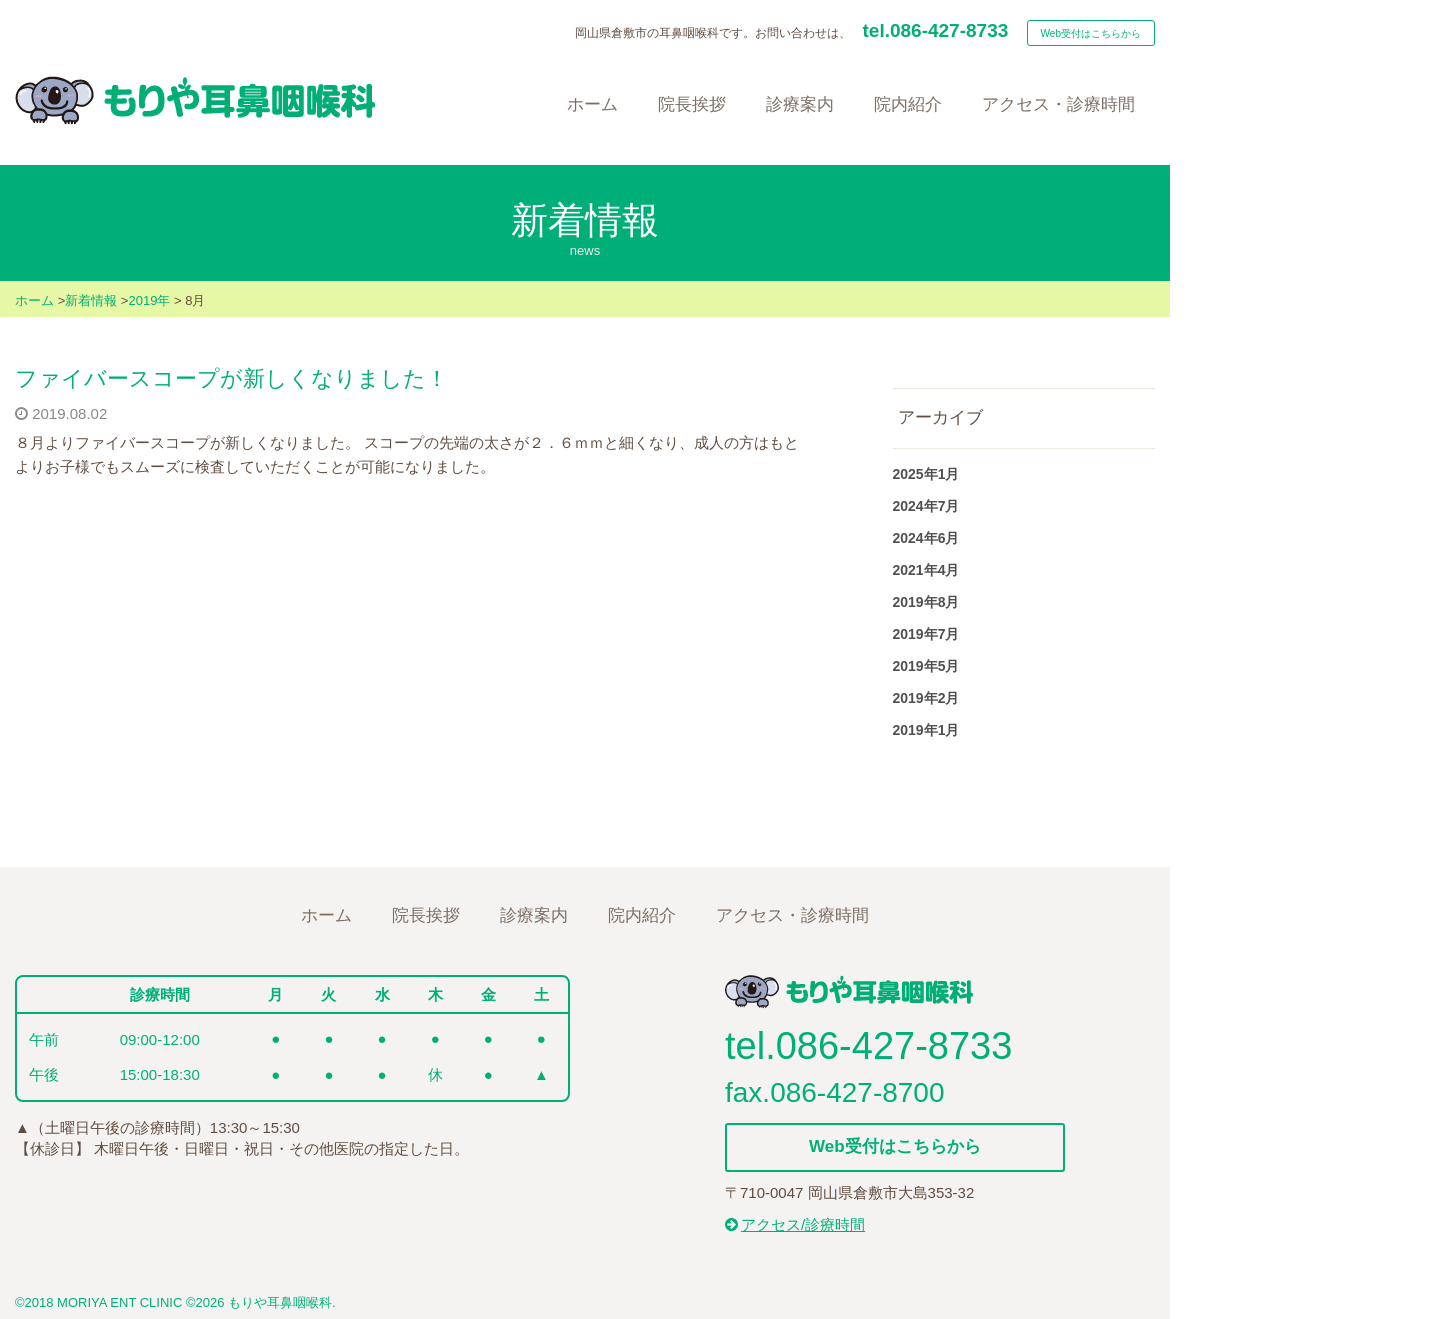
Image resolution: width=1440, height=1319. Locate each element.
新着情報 (91, 300)
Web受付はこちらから (1091, 33)
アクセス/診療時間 (795, 1224)
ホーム (34, 300)
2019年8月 (926, 602)
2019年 (149, 300)
